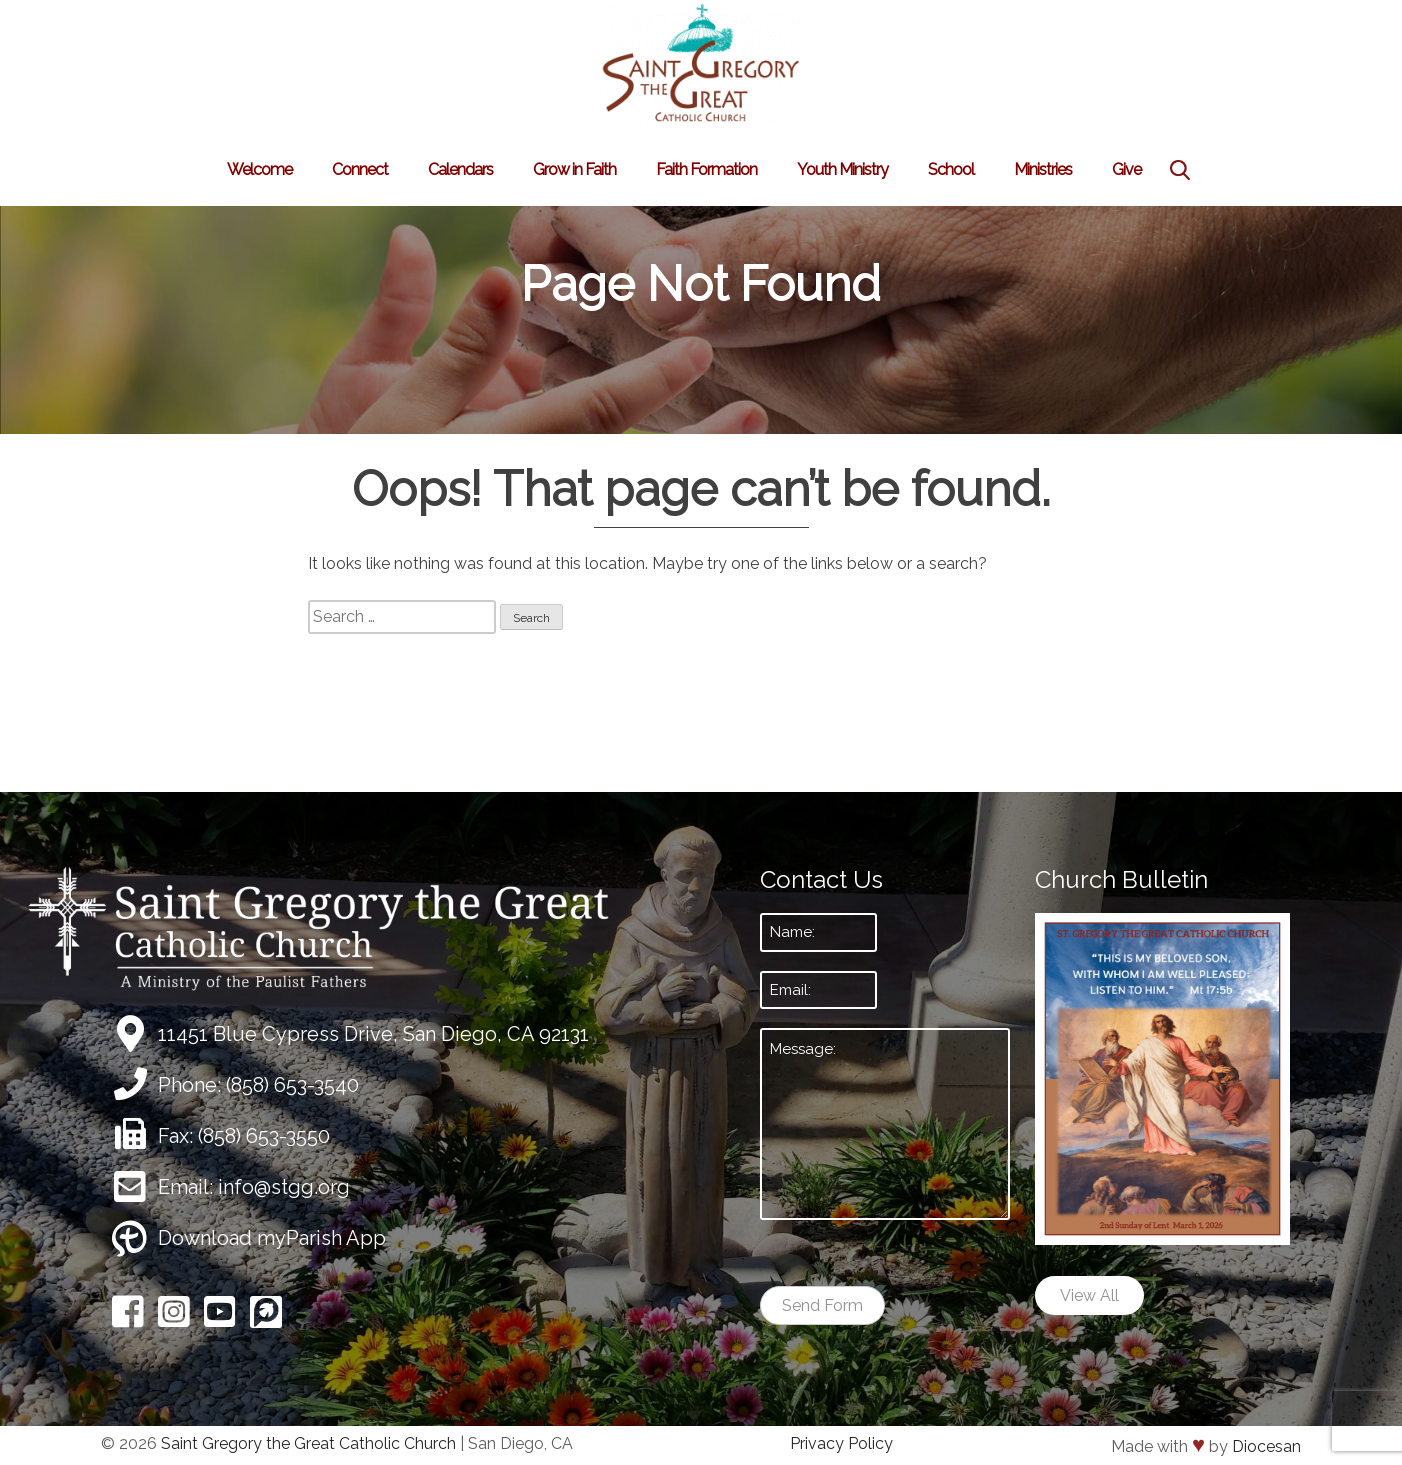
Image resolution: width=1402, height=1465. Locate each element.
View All (1089, 1295)
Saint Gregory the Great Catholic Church (308, 1443)
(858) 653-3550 (264, 1136)
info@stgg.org (284, 1187)
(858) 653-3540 (292, 1085)
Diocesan (1266, 1446)
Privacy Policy (841, 1443)
